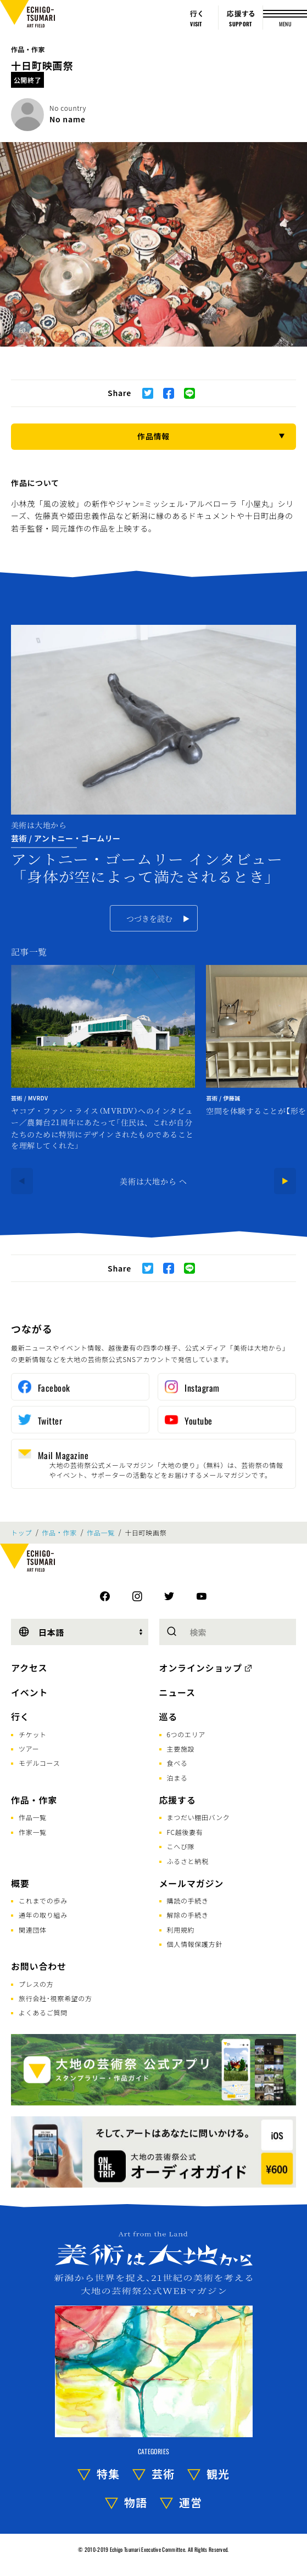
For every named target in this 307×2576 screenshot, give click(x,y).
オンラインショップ (200, 1667)
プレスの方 (36, 1984)
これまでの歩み (43, 1900)
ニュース (177, 1692)
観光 (218, 2474)
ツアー (29, 1748)
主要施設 (181, 1748)
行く (20, 1716)
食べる (177, 1762)
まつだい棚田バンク (198, 1817)
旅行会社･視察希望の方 (55, 1998)
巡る (168, 1716)
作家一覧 (33, 1832)
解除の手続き (188, 1914)
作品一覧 (101, 1532)
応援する (177, 1799)
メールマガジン (191, 1883)
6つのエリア (186, 1734)
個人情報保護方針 (195, 1943)
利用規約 (181, 1929)
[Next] (285, 1181)
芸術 (163, 2474)
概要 (20, 1883)
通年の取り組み (43, 1914)
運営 (190, 2502)
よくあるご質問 (43, 2012)
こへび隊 (181, 1846)
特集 (108, 2474)
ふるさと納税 (188, 1861)
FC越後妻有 (185, 1832)
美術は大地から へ (153, 1181)
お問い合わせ (38, 1966)
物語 (135, 2502)
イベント (29, 1692)
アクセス (29, 1667)
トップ (21, 1532)
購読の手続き (188, 1900)
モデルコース (39, 1762)
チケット (33, 1734)
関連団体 (33, 1929)
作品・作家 (28, 49)
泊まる (177, 1777)
